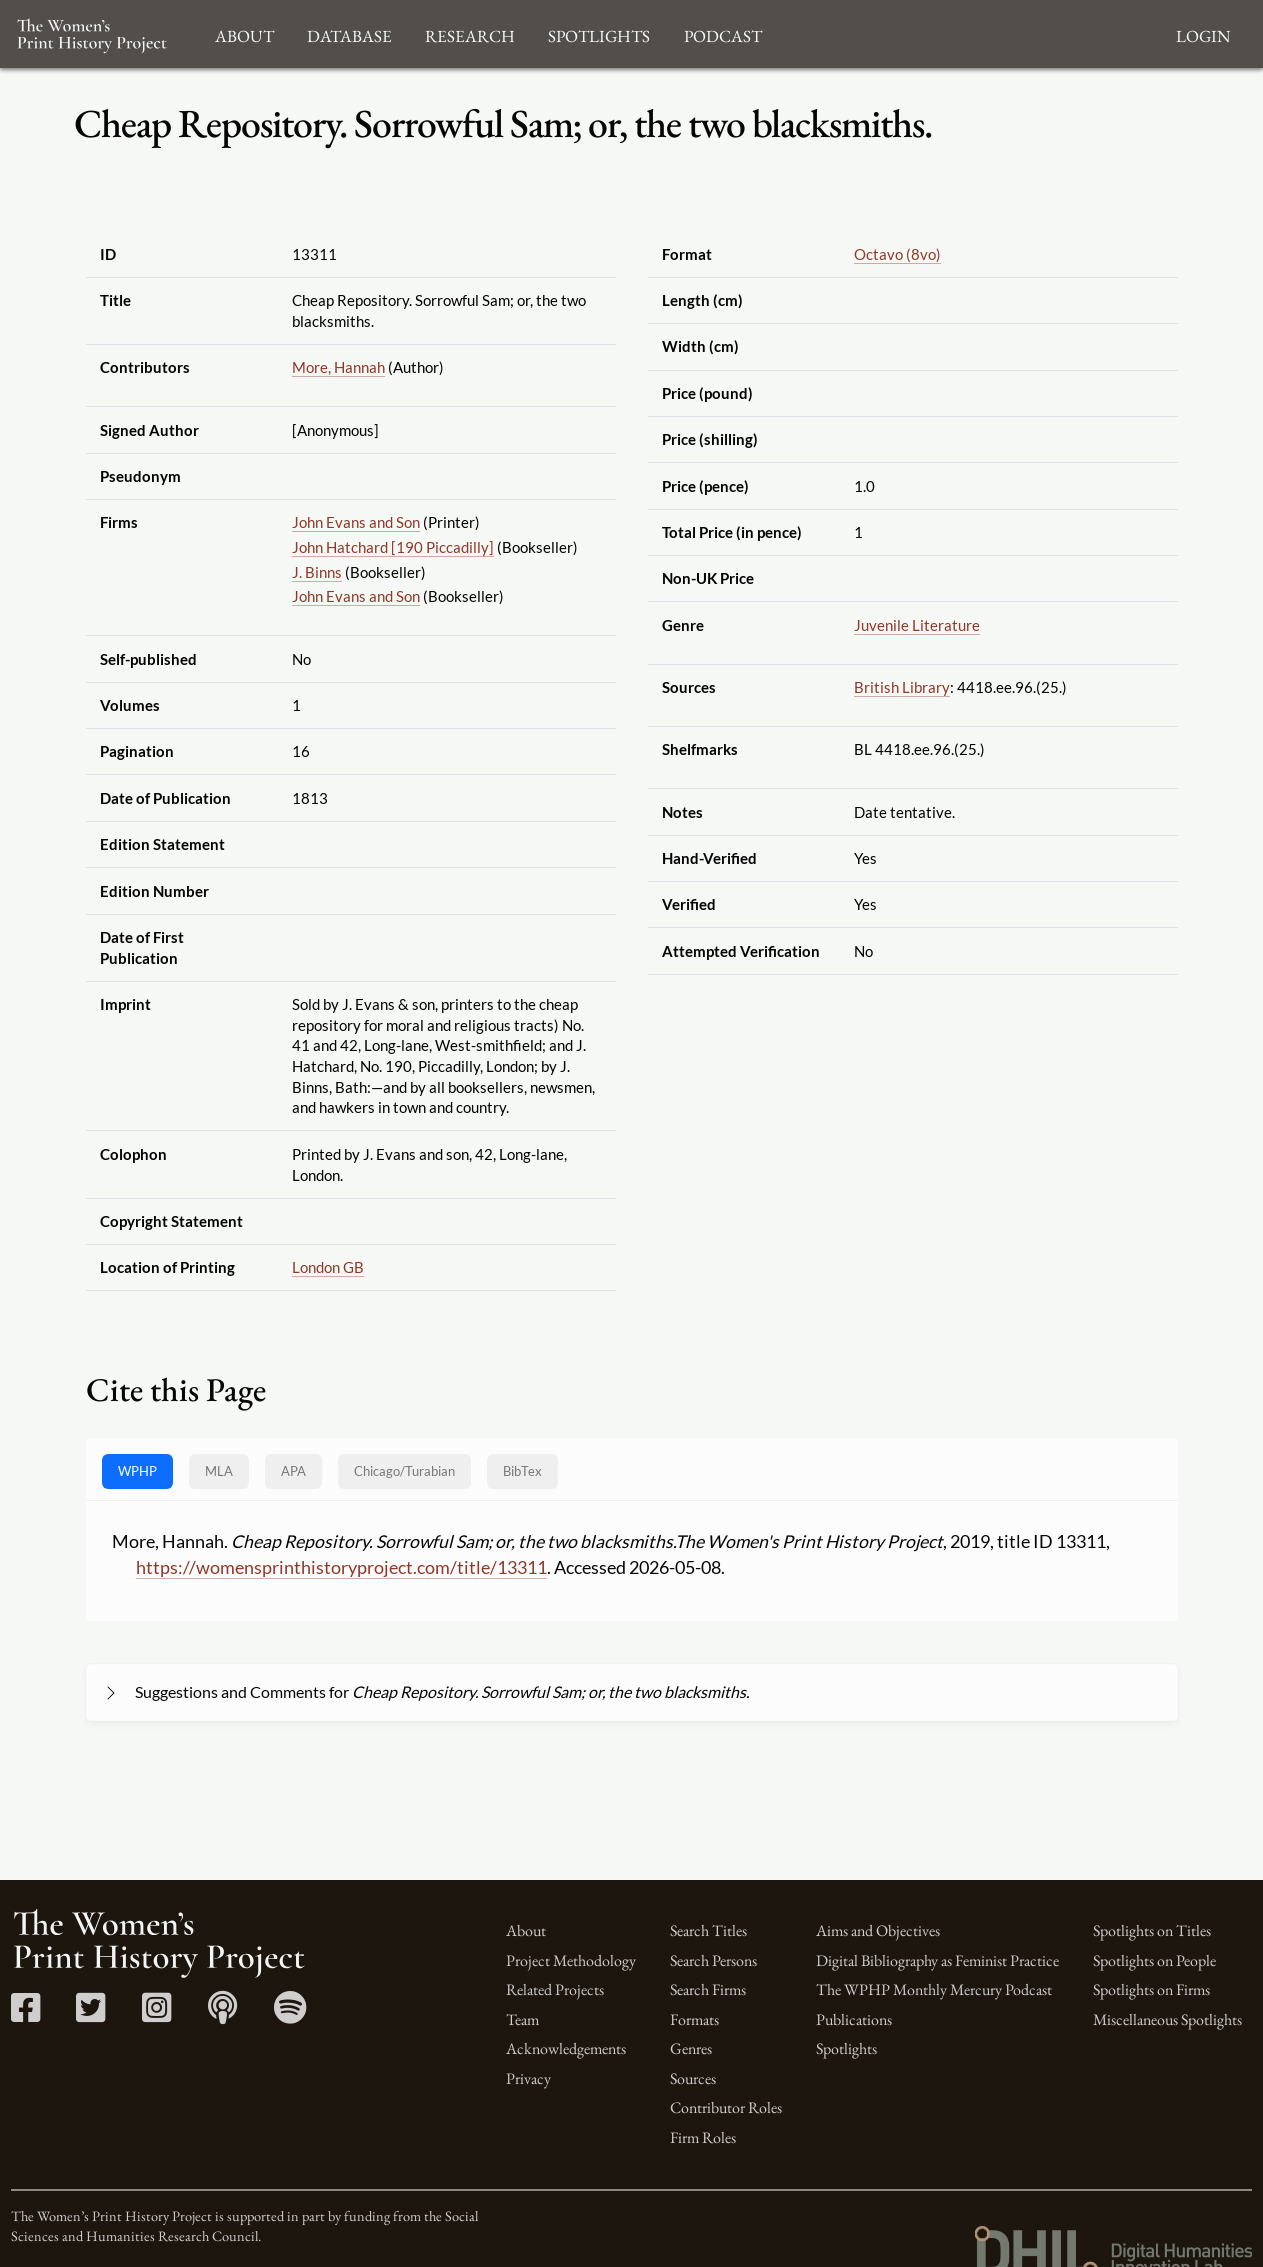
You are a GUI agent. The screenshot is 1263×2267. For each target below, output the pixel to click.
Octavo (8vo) (897, 254)
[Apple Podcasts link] (222, 2014)
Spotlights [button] (599, 33)
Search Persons (713, 1960)
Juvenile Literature (917, 625)
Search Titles (708, 1930)
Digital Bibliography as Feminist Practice (937, 1960)
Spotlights (846, 2048)
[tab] (404, 1471)
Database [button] (349, 33)
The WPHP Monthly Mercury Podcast (934, 1989)
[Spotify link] (290, 2014)
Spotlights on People (1154, 1960)
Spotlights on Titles (1152, 1930)
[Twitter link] (90, 2014)
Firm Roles (703, 2137)
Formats (694, 2019)
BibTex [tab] (522, 1471)
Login (1203, 33)
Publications (854, 2019)
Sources (693, 2078)
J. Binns (317, 572)
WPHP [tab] (137, 1471)
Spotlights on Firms (1151, 1989)
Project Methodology (571, 1960)
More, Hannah (338, 367)
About (526, 1930)
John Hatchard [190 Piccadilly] (393, 547)
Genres (691, 2048)
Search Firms (708, 1989)
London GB (328, 1267)
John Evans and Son (356, 522)
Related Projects (555, 1989)
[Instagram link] (156, 2014)
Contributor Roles (726, 2107)
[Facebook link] (25, 2014)
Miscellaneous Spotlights (1167, 2019)
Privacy (528, 2078)
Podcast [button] (723, 33)
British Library (902, 687)
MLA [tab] (219, 1471)
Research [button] (470, 33)
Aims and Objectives (878, 1930)
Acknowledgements (566, 2048)
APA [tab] (293, 1471)
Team (522, 2019)
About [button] (244, 33)
